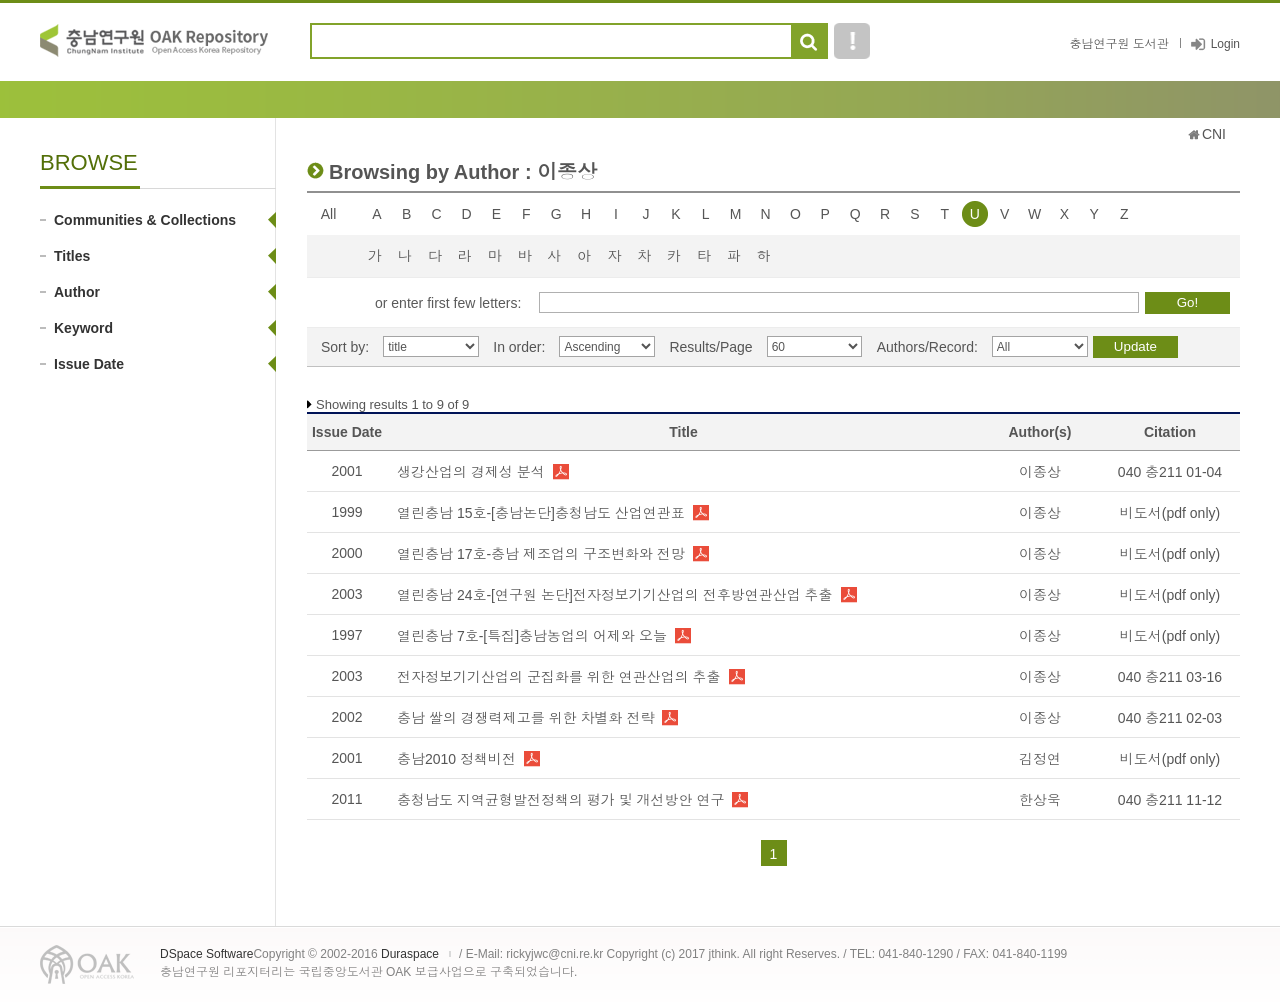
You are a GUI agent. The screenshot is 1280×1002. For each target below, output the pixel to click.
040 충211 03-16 (1170, 677)
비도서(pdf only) (1170, 513)
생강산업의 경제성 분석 (471, 472)
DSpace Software (206, 954)
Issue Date (89, 364)
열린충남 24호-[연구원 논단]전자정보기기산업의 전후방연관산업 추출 (615, 595)
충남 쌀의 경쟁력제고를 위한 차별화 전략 (525, 718)
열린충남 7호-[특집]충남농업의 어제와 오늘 (532, 636)
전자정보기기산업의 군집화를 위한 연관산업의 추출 (559, 677)
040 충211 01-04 (1170, 472)
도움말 (852, 41)
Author (77, 292)
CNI (1214, 134)
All (329, 214)
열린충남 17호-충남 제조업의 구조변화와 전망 (541, 554)
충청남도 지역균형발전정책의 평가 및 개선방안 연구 (560, 800)
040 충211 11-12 (1170, 800)
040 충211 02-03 (1170, 718)
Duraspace (410, 954)
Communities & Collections (145, 220)
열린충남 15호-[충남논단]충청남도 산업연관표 (541, 513)
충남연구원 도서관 (1118, 44)
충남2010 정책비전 (456, 759)
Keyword (83, 328)
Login (1225, 44)
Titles (72, 256)
